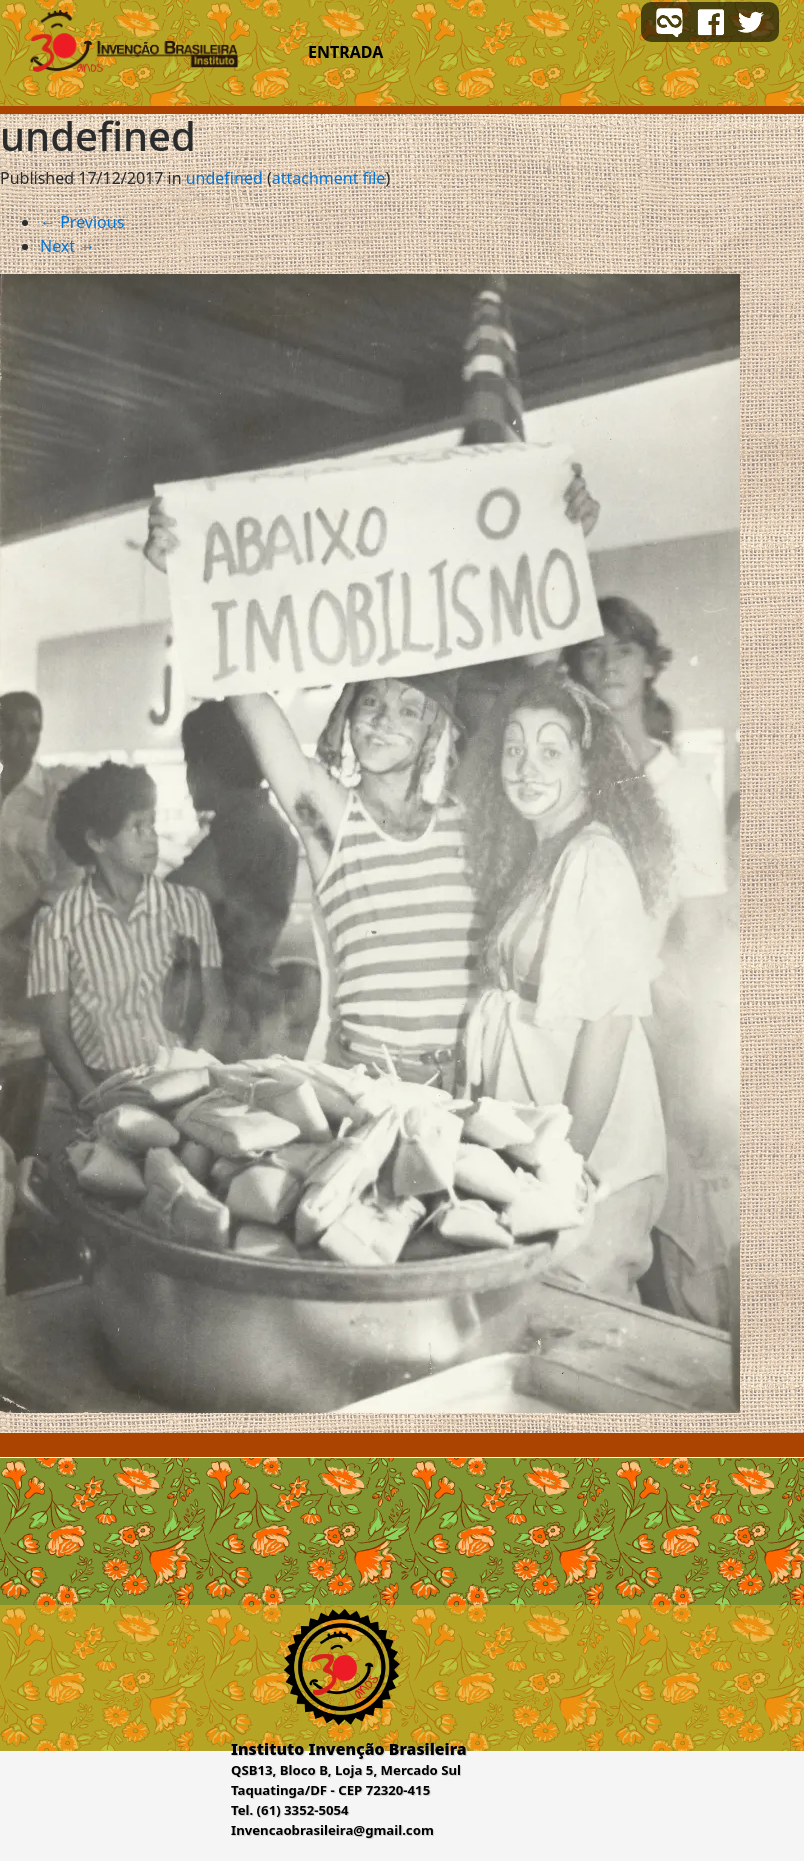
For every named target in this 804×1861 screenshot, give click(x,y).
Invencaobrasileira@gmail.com (332, 1830)
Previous (82, 222)
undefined (224, 178)
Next (67, 246)
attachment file (329, 178)
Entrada (345, 52)
